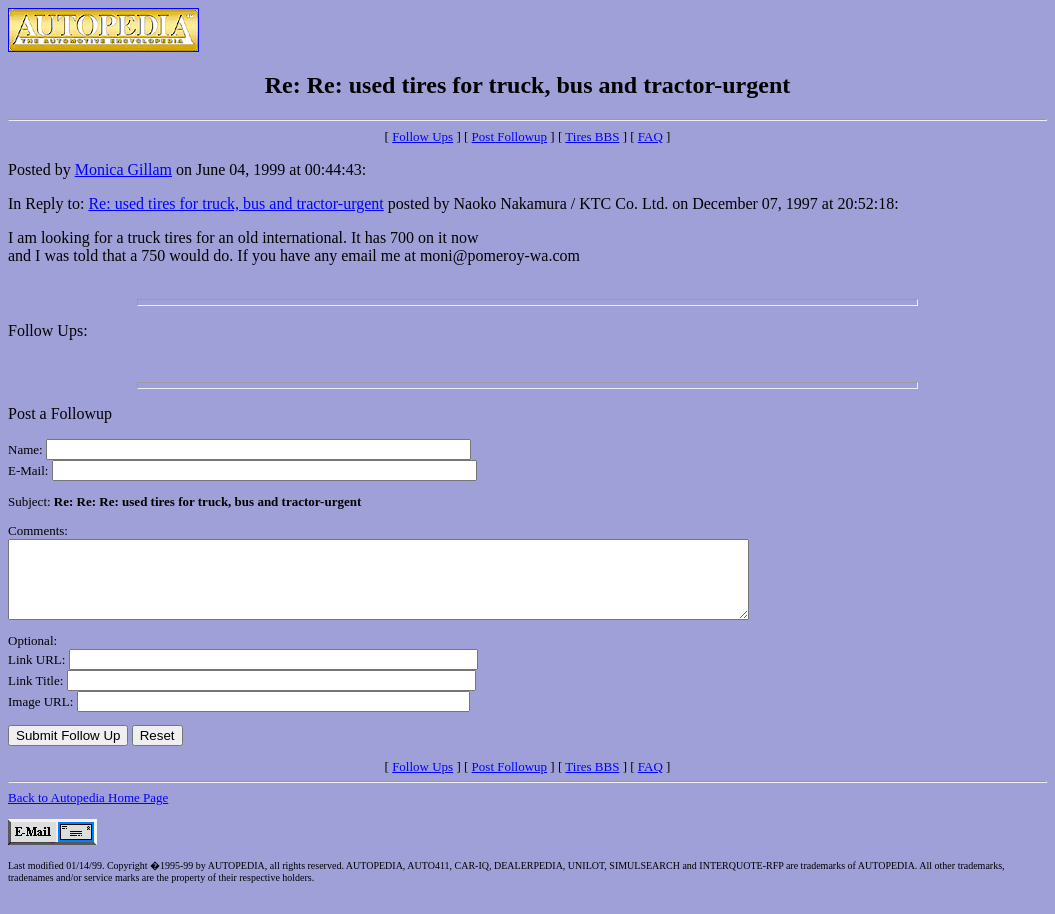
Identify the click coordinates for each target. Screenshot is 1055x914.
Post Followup (510, 136)
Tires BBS (592, 136)
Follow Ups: (48, 330)
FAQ (650, 136)
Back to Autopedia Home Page (88, 812)
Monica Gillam (123, 169)
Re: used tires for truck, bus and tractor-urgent (235, 203)
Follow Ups (422, 136)
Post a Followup (60, 413)
